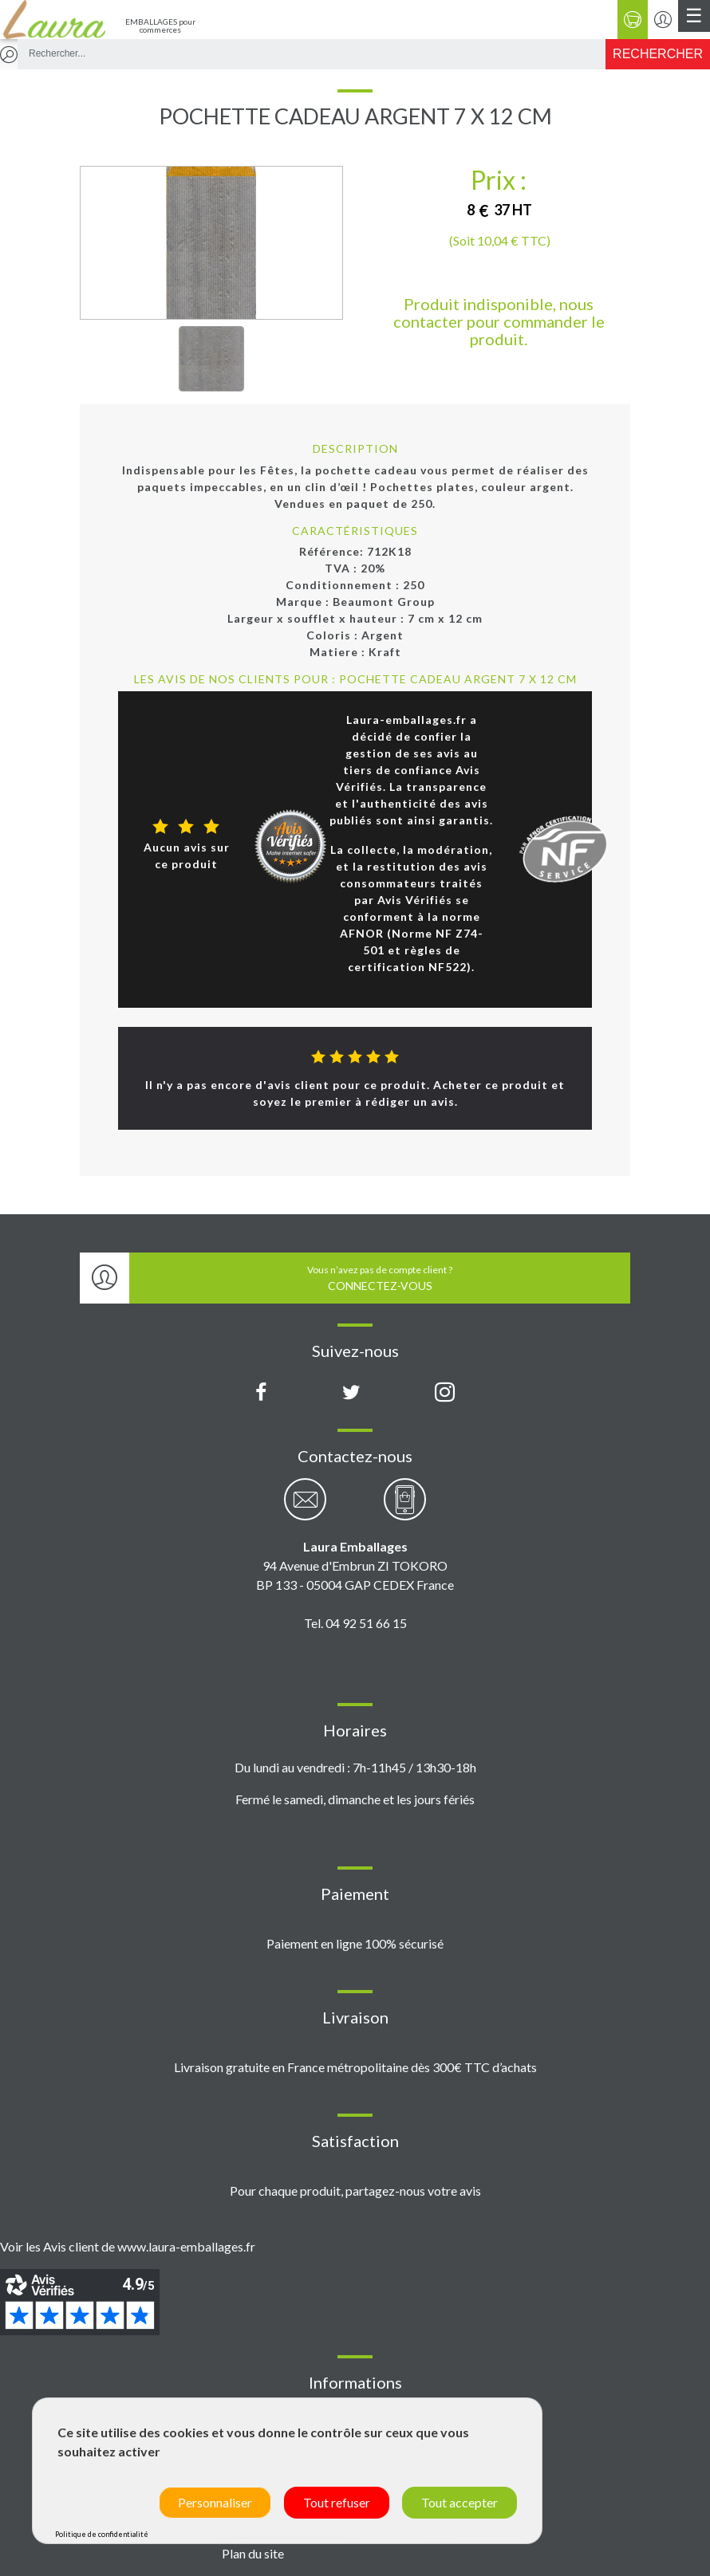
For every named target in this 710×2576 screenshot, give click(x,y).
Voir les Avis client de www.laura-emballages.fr (127, 2246)
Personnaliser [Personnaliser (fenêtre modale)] (215, 2502)
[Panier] (632, 19)
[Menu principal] (694, 16)
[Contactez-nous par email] (305, 1508)
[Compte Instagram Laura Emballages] (445, 1393)
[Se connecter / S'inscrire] (663, 19)
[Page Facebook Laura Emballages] (261, 1393)
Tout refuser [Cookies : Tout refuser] (336, 2502)
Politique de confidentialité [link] (101, 2534)
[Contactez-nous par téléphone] (405, 1508)
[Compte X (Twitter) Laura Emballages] (351, 1393)
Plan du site (253, 2553)
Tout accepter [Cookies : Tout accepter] (459, 2502)
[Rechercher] (657, 54)
